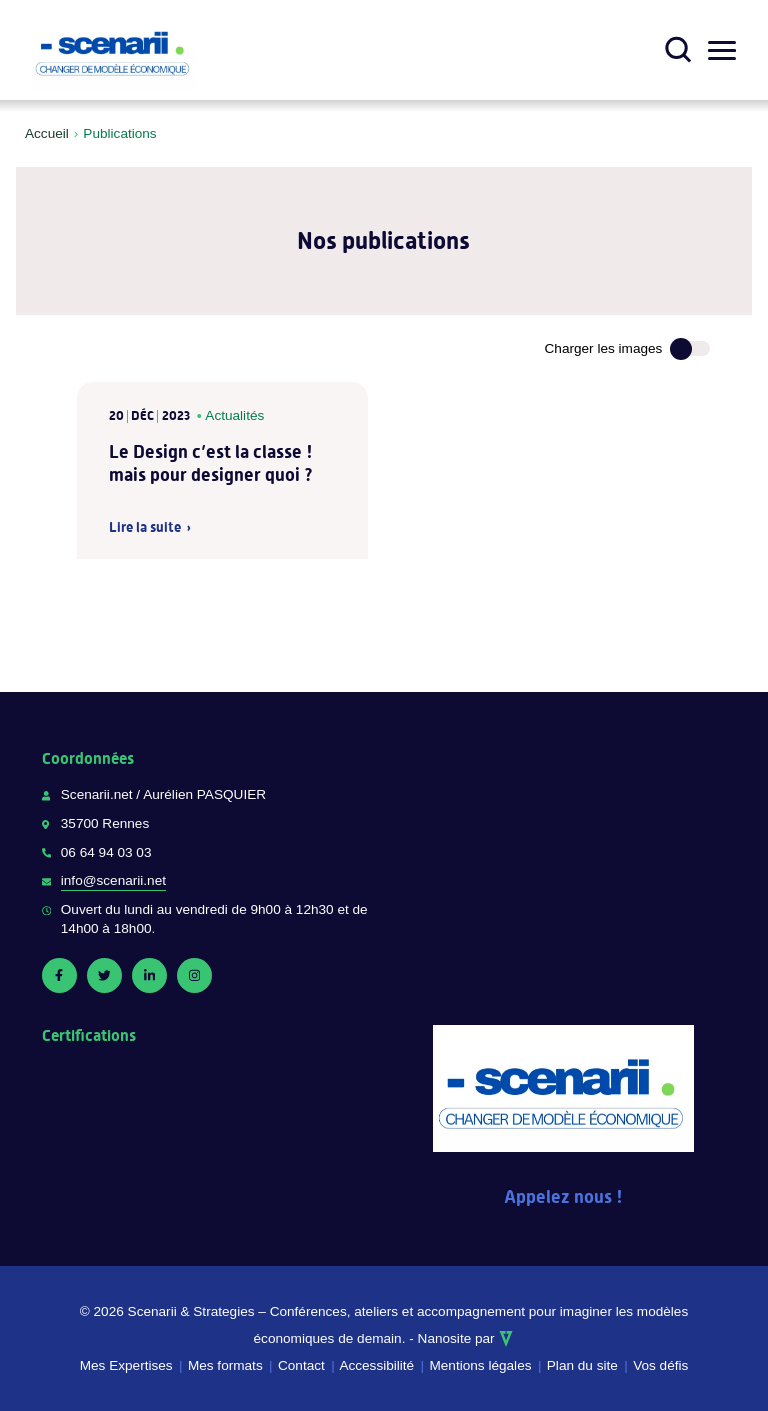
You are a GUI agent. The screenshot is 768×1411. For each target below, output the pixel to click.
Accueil (47, 133)
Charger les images (604, 348)
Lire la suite (145, 528)
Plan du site (582, 1365)
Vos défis (660, 1365)
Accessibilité (376, 1365)
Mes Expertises (126, 1365)
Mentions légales (480, 1365)
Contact (301, 1365)
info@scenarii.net (113, 880)
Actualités (234, 415)
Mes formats (225, 1365)
